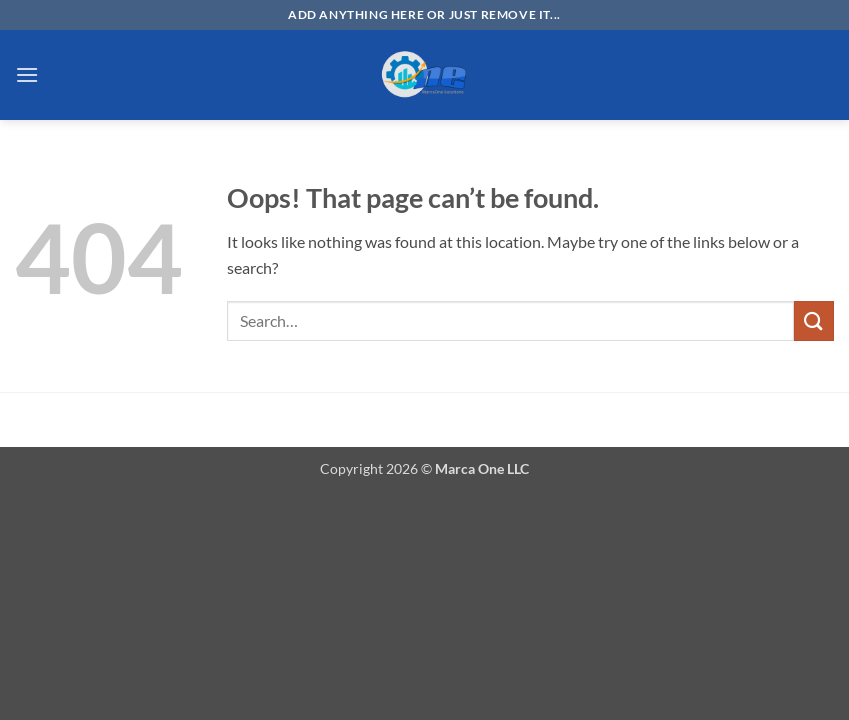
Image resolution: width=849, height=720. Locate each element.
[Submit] (814, 320)
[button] (27, 74)
